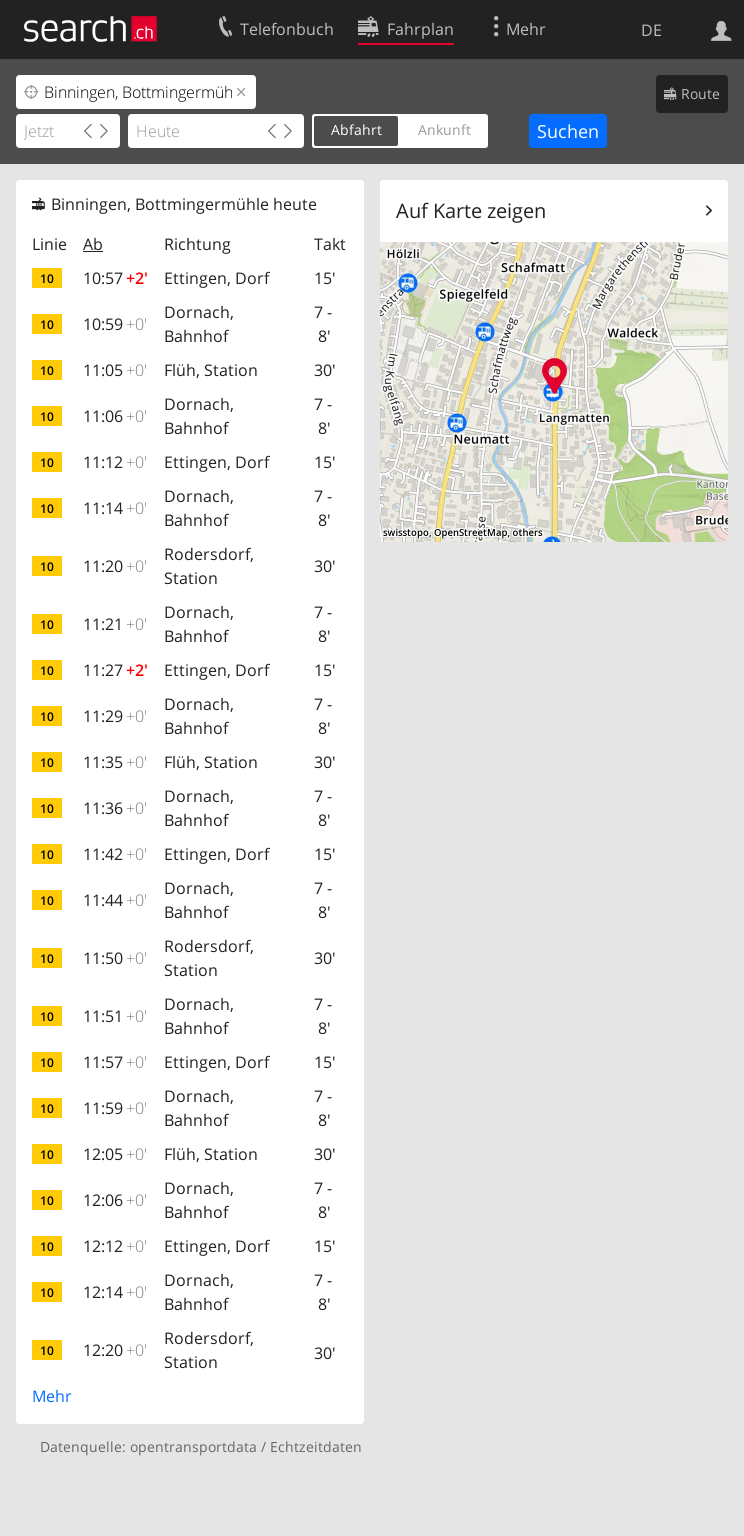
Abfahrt (356, 129)
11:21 (115, 624)
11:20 (115, 566)
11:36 (115, 808)
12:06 (115, 1200)
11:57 (115, 1062)
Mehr (52, 1396)
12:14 (115, 1292)
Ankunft (444, 129)
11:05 (115, 370)
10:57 (115, 278)
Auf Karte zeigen (471, 210)
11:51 (115, 1016)
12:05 (115, 1154)
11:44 (115, 900)
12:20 (115, 1350)
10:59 (115, 324)
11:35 (115, 762)
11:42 (115, 854)
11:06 (115, 416)
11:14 (115, 508)
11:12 (115, 462)
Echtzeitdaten (316, 1446)
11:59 (115, 1108)
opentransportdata (193, 1446)
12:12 (115, 1246)
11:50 (115, 958)
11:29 (115, 716)
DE (651, 30)
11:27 (115, 670)
